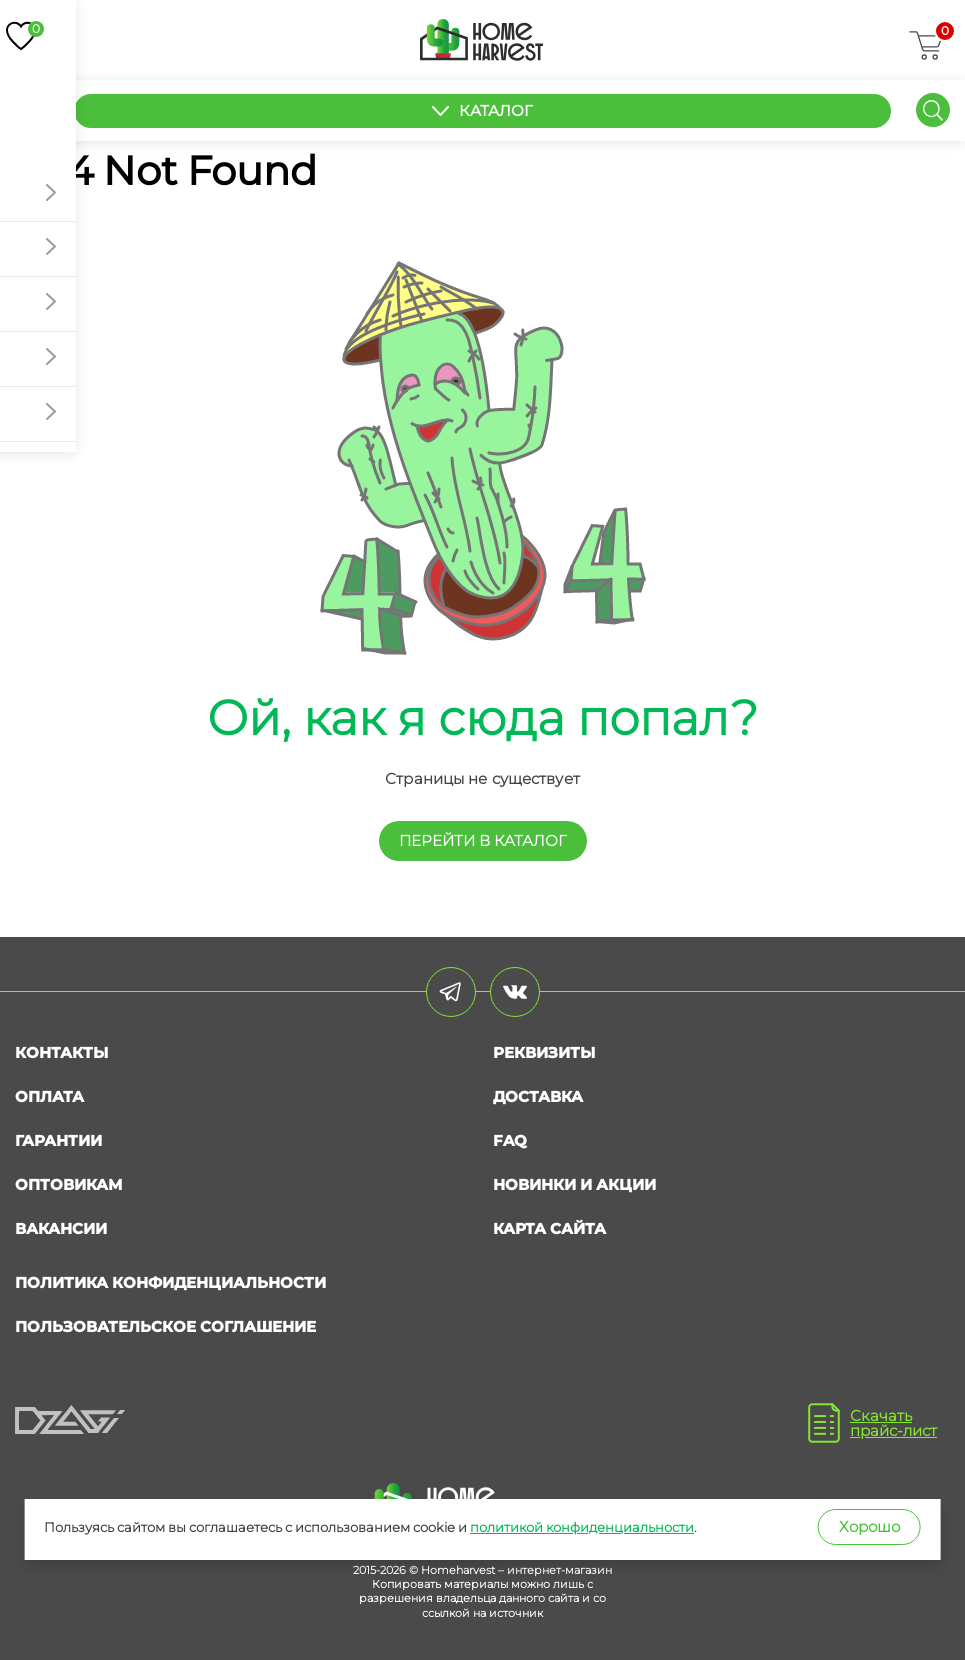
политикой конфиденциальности (582, 1527)
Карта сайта (549, 1228)
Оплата (49, 1096)
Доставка (538, 1096)
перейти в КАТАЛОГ (483, 840)
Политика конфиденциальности (170, 1282)
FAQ (510, 1140)
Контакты (61, 1052)
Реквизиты (544, 1052)
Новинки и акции (574, 1184)
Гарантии (58, 1140)
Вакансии (61, 1228)
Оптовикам (68, 1184)
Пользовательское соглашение (165, 1326)
